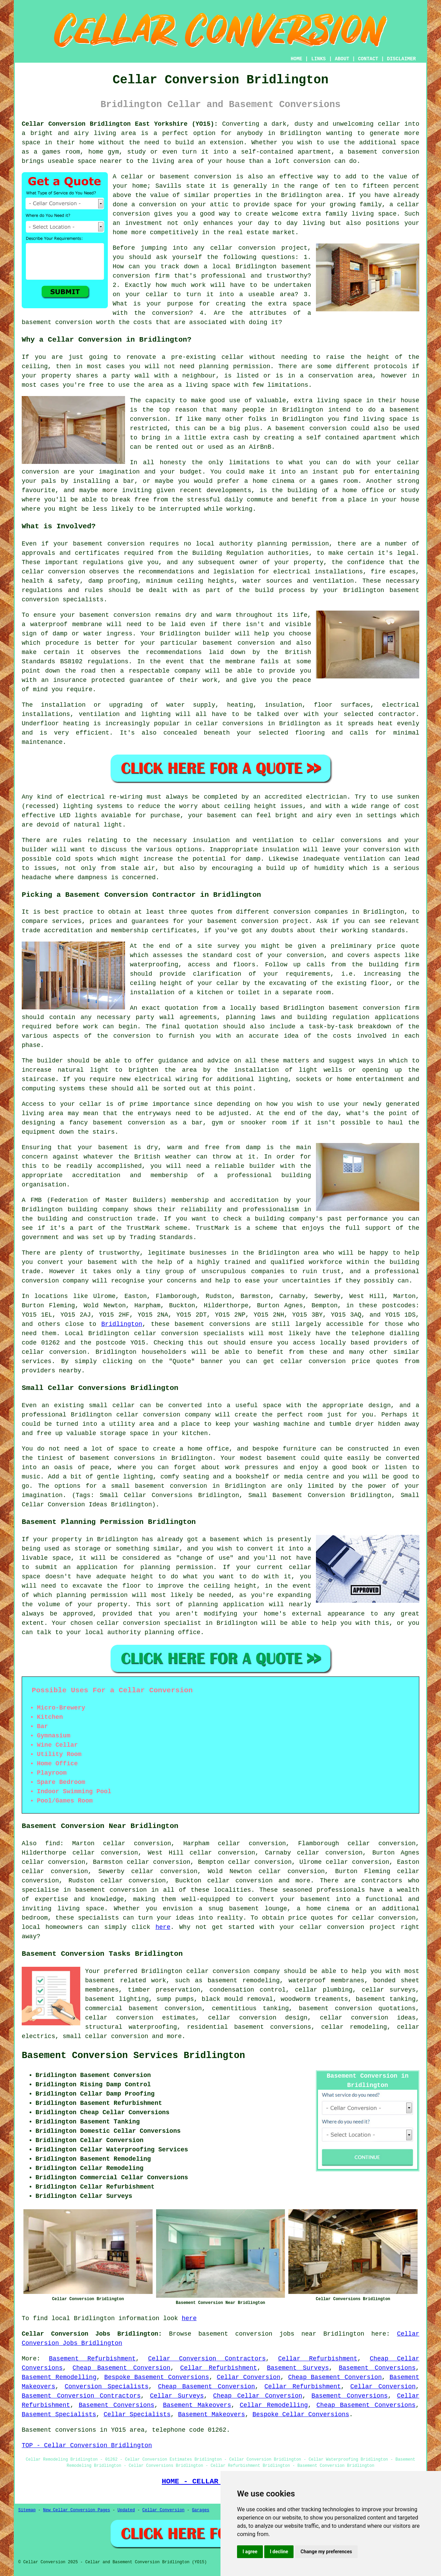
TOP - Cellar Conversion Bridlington (87, 2445)
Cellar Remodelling (274, 2405)
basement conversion (111, 1890)
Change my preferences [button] (326, 2551)
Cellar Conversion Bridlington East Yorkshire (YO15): (120, 124)
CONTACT (368, 59)
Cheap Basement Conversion (121, 2368)
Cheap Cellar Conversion (257, 2395)
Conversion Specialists (106, 2386)
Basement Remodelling (59, 2377)
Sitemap (26, 2510)
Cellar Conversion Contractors (207, 2358)
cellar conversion (54, 1352)
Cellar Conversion (248, 2377)
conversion (327, 1361)
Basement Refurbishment (92, 2358)
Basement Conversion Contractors (81, 2395)
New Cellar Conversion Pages (76, 2510)
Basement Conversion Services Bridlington (133, 2055)
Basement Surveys (298, 2368)
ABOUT (342, 59)
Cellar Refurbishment (317, 2358)
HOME (296, 59)
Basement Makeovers (197, 2405)
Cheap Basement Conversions (366, 2405)
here (162, 1927)
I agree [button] (250, 2551)
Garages (200, 2510)
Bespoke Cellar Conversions (301, 2414)
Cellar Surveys (177, 2395)
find (52, 1843)
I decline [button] (279, 2551)
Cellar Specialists (137, 2414)
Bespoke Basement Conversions (156, 2377)
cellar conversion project (348, 1927)
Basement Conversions (377, 2368)
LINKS (318, 59)
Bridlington (121, 1324)
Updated (126, 2510)
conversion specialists (202, 1333)
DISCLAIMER (401, 59)
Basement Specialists (59, 2414)
